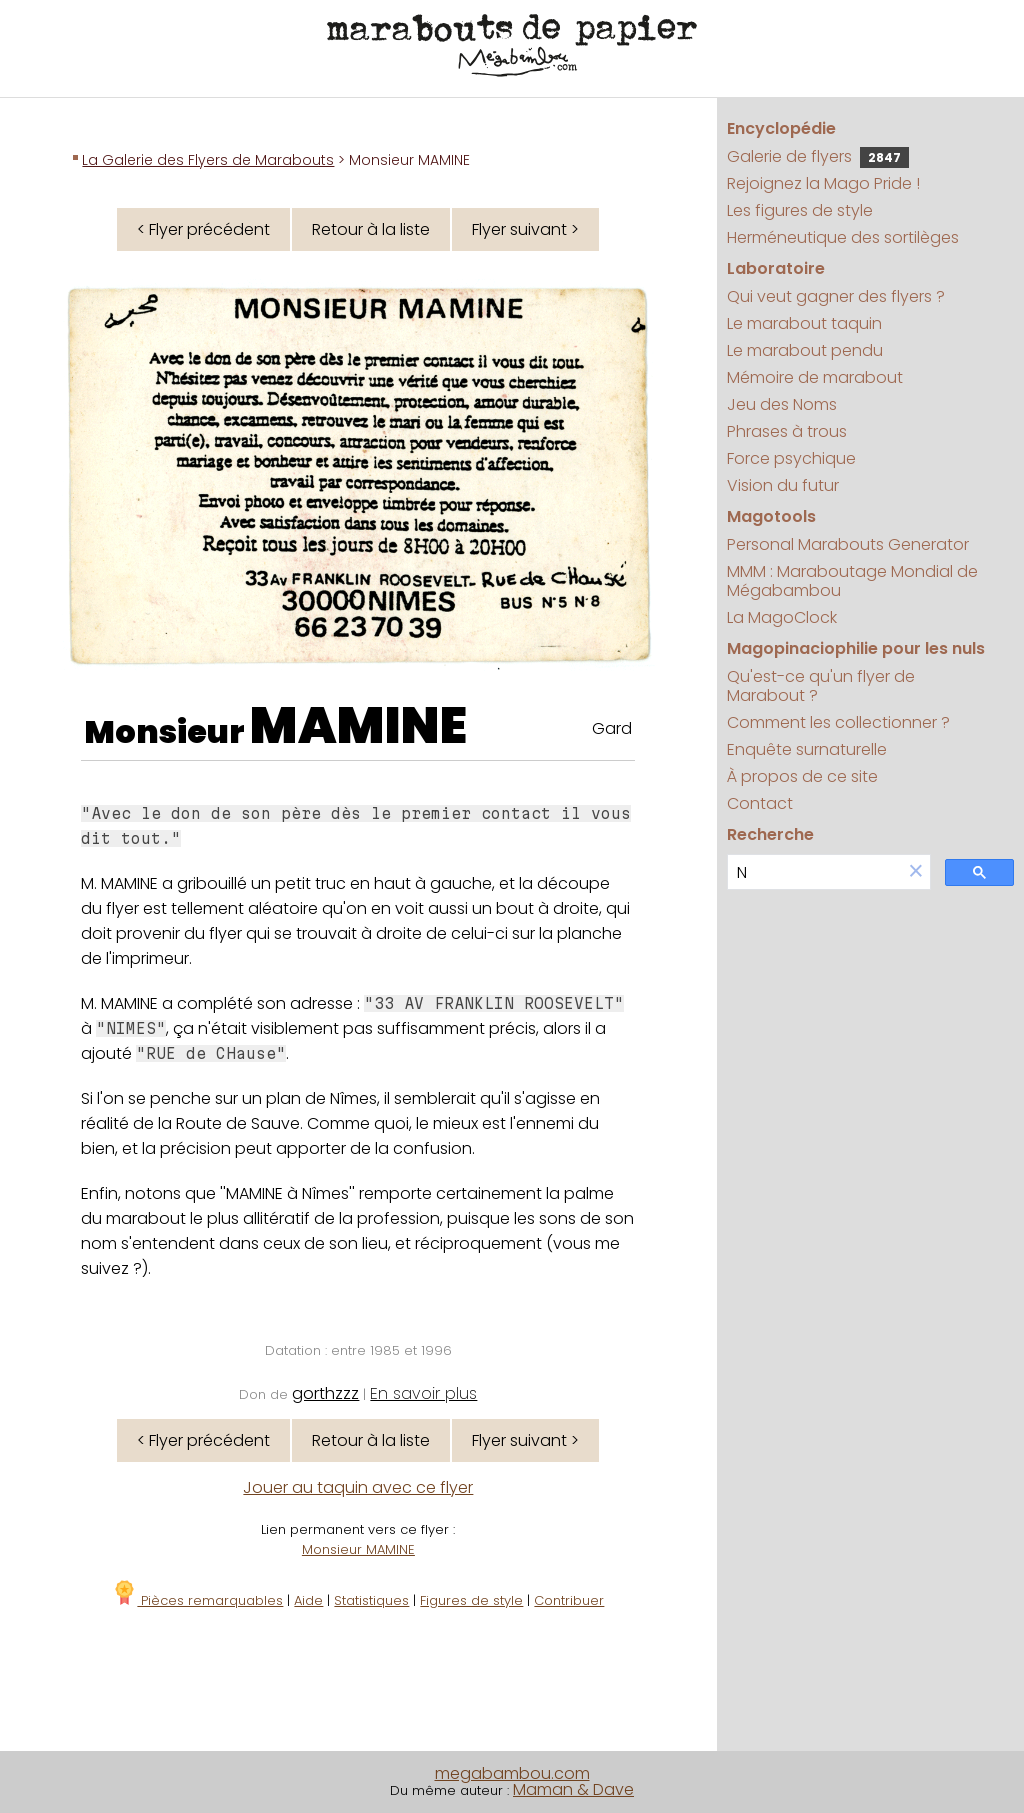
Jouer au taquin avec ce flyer (358, 1487)
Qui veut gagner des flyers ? (836, 296)
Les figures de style (800, 210)
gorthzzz (325, 1393)
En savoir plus (423, 1393)
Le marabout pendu (805, 350)
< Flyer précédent (203, 229)
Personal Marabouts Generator (848, 544)
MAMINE (358, 726)
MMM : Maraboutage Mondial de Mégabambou (852, 581)
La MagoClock (782, 617)
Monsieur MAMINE (358, 1549)
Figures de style (471, 1600)
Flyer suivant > (525, 229)
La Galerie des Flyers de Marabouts (208, 160)
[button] (916, 872)
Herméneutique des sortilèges (843, 237)
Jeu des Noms (782, 404)
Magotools (771, 516)
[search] (815, 872)
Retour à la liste (371, 229)
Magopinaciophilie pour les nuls (856, 648)
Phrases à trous (787, 431)
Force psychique (791, 458)
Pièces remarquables (197, 1600)
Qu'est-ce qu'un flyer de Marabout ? (821, 686)
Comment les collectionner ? (838, 722)
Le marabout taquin (804, 323)
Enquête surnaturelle (807, 749)
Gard (612, 728)
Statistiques (371, 1600)
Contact (760, 803)
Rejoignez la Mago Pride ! (823, 183)
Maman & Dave (573, 1789)
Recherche (770, 834)
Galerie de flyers (818, 156)
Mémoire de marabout (815, 377)
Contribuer (569, 1600)
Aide (308, 1600)
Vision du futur (783, 485)
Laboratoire (776, 268)
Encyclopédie (781, 128)
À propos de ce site (802, 776)
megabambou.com (512, 1773)
